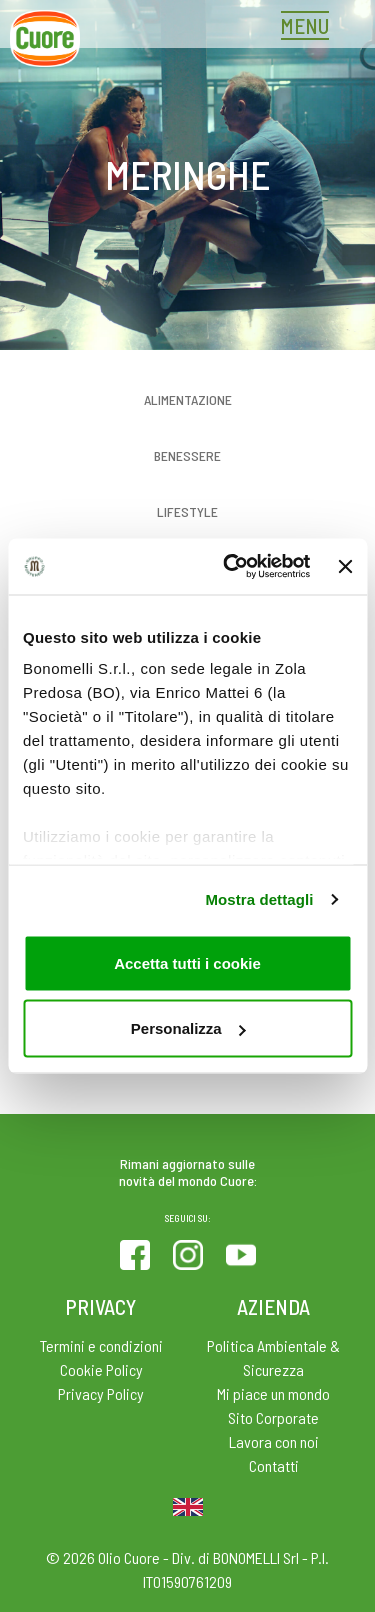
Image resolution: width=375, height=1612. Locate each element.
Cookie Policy (101, 1369)
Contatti (274, 1465)
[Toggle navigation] (310, 28)
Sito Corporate (273, 1417)
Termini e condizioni (101, 1345)
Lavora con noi (274, 1441)
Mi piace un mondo (273, 1393)
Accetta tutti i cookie (187, 962)
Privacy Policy (101, 1393)
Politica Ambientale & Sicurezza (273, 1357)
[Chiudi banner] (345, 566)
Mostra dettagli (259, 899)
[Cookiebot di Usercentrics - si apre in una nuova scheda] (231, 567)
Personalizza (188, 1028)
